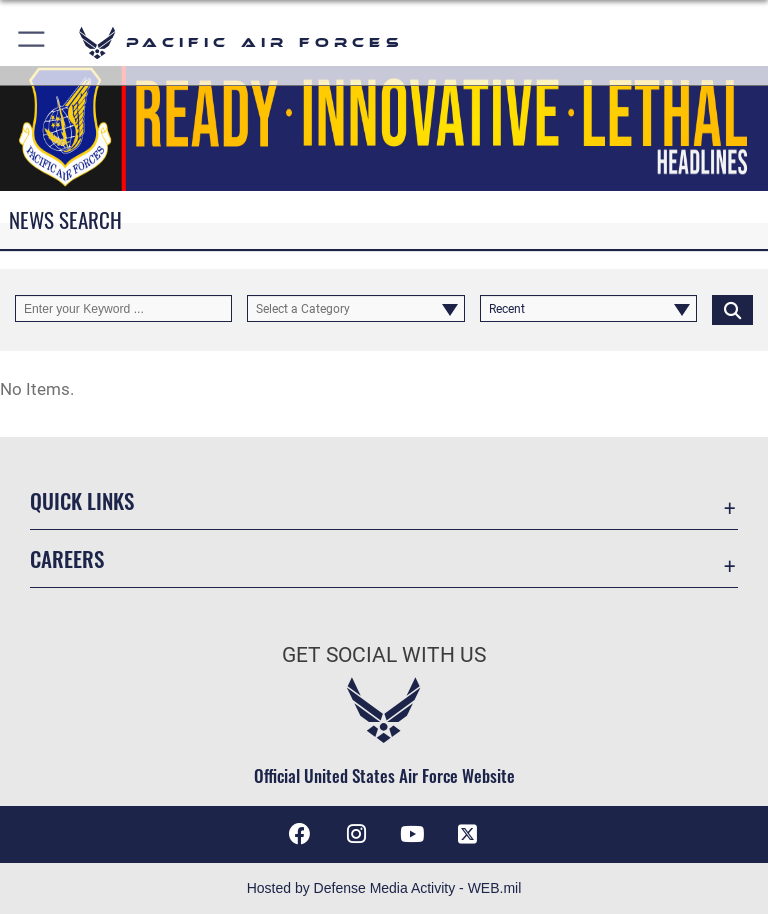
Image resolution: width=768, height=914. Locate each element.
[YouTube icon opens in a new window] (412, 834)
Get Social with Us (384, 655)
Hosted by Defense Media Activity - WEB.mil (384, 888)
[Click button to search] (732, 309)
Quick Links (82, 500)
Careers (67, 558)
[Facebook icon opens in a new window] (300, 834)
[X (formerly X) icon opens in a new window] (468, 834)
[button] (32, 42)
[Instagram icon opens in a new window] (356, 834)
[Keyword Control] (123, 309)
